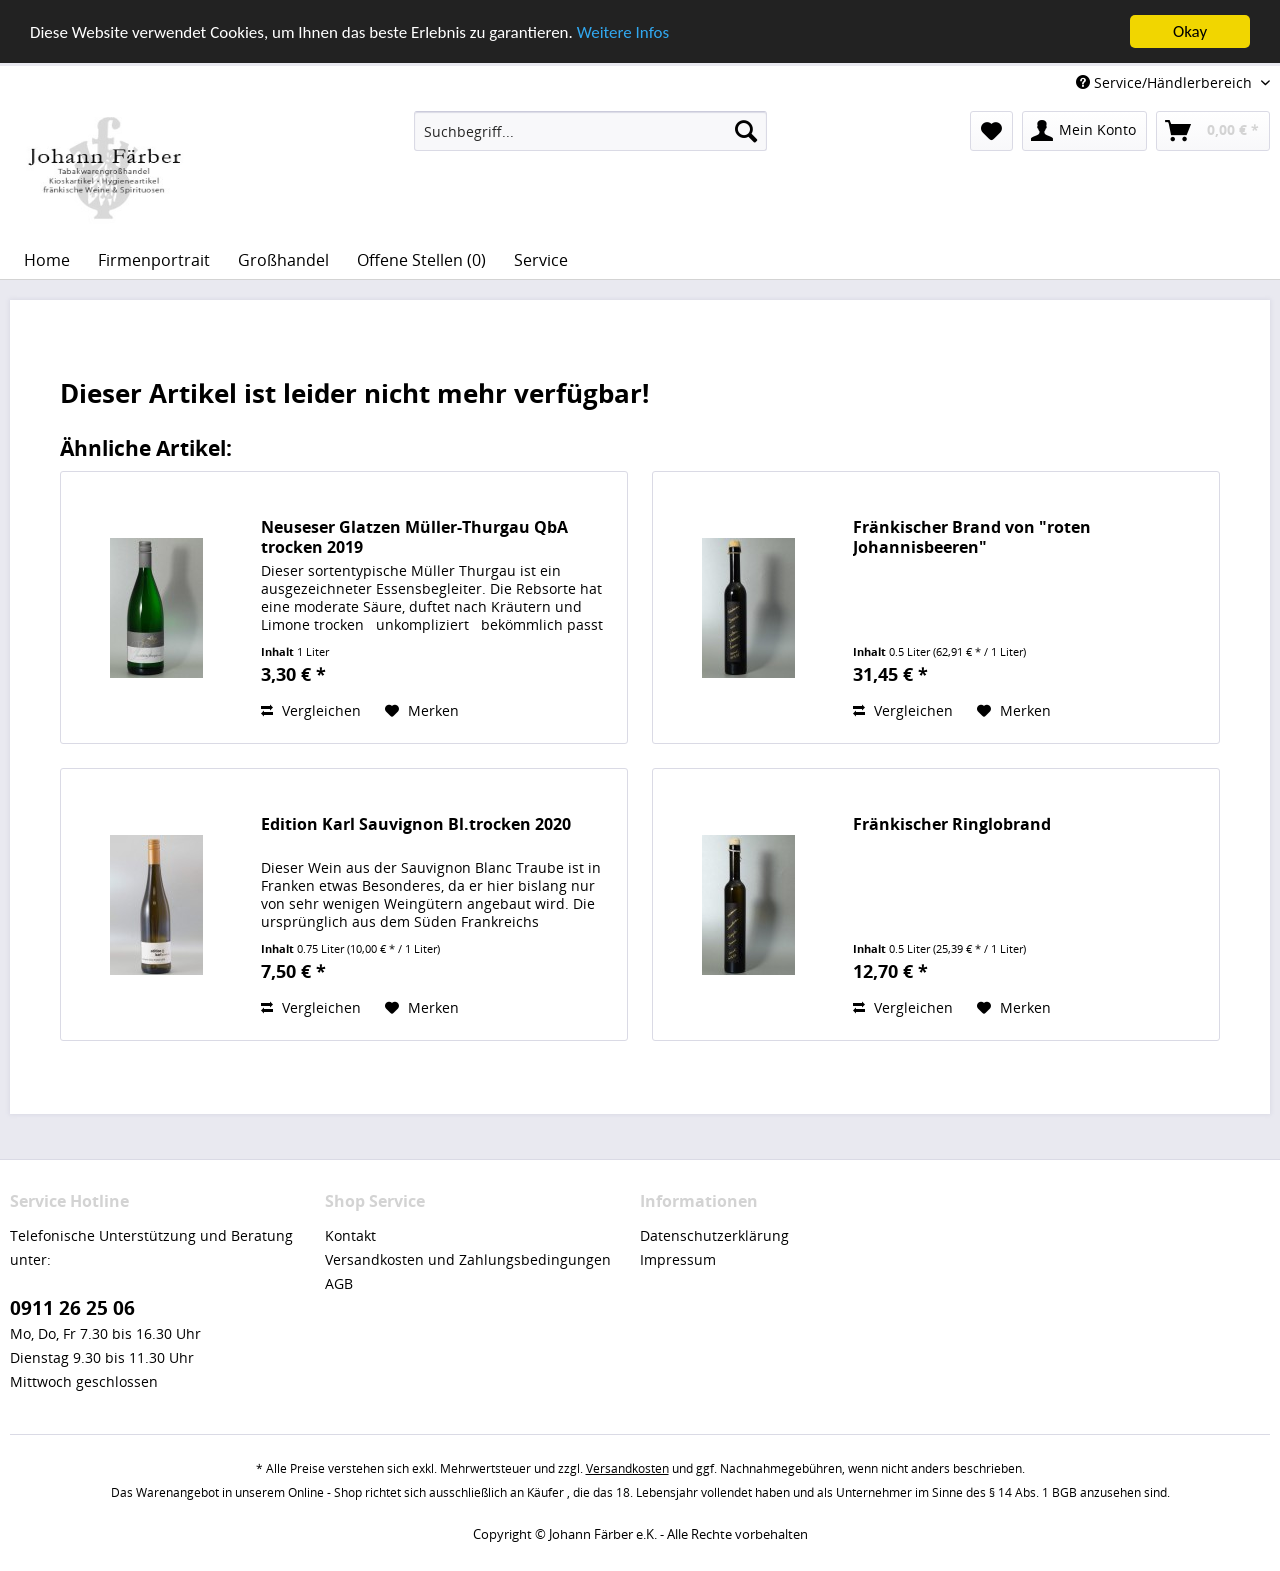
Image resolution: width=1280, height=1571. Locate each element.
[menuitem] (590, 131)
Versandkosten (627, 1468)
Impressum (678, 1259)
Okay (1190, 31)
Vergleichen (311, 710)
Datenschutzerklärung (714, 1235)
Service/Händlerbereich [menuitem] (1166, 82)
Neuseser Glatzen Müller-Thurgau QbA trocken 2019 (414, 537)
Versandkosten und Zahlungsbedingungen (468, 1259)
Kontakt (350, 1235)
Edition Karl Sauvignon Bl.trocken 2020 (416, 824)
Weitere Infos (623, 31)
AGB (339, 1283)
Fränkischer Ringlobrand (952, 824)
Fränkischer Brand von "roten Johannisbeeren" (972, 537)
